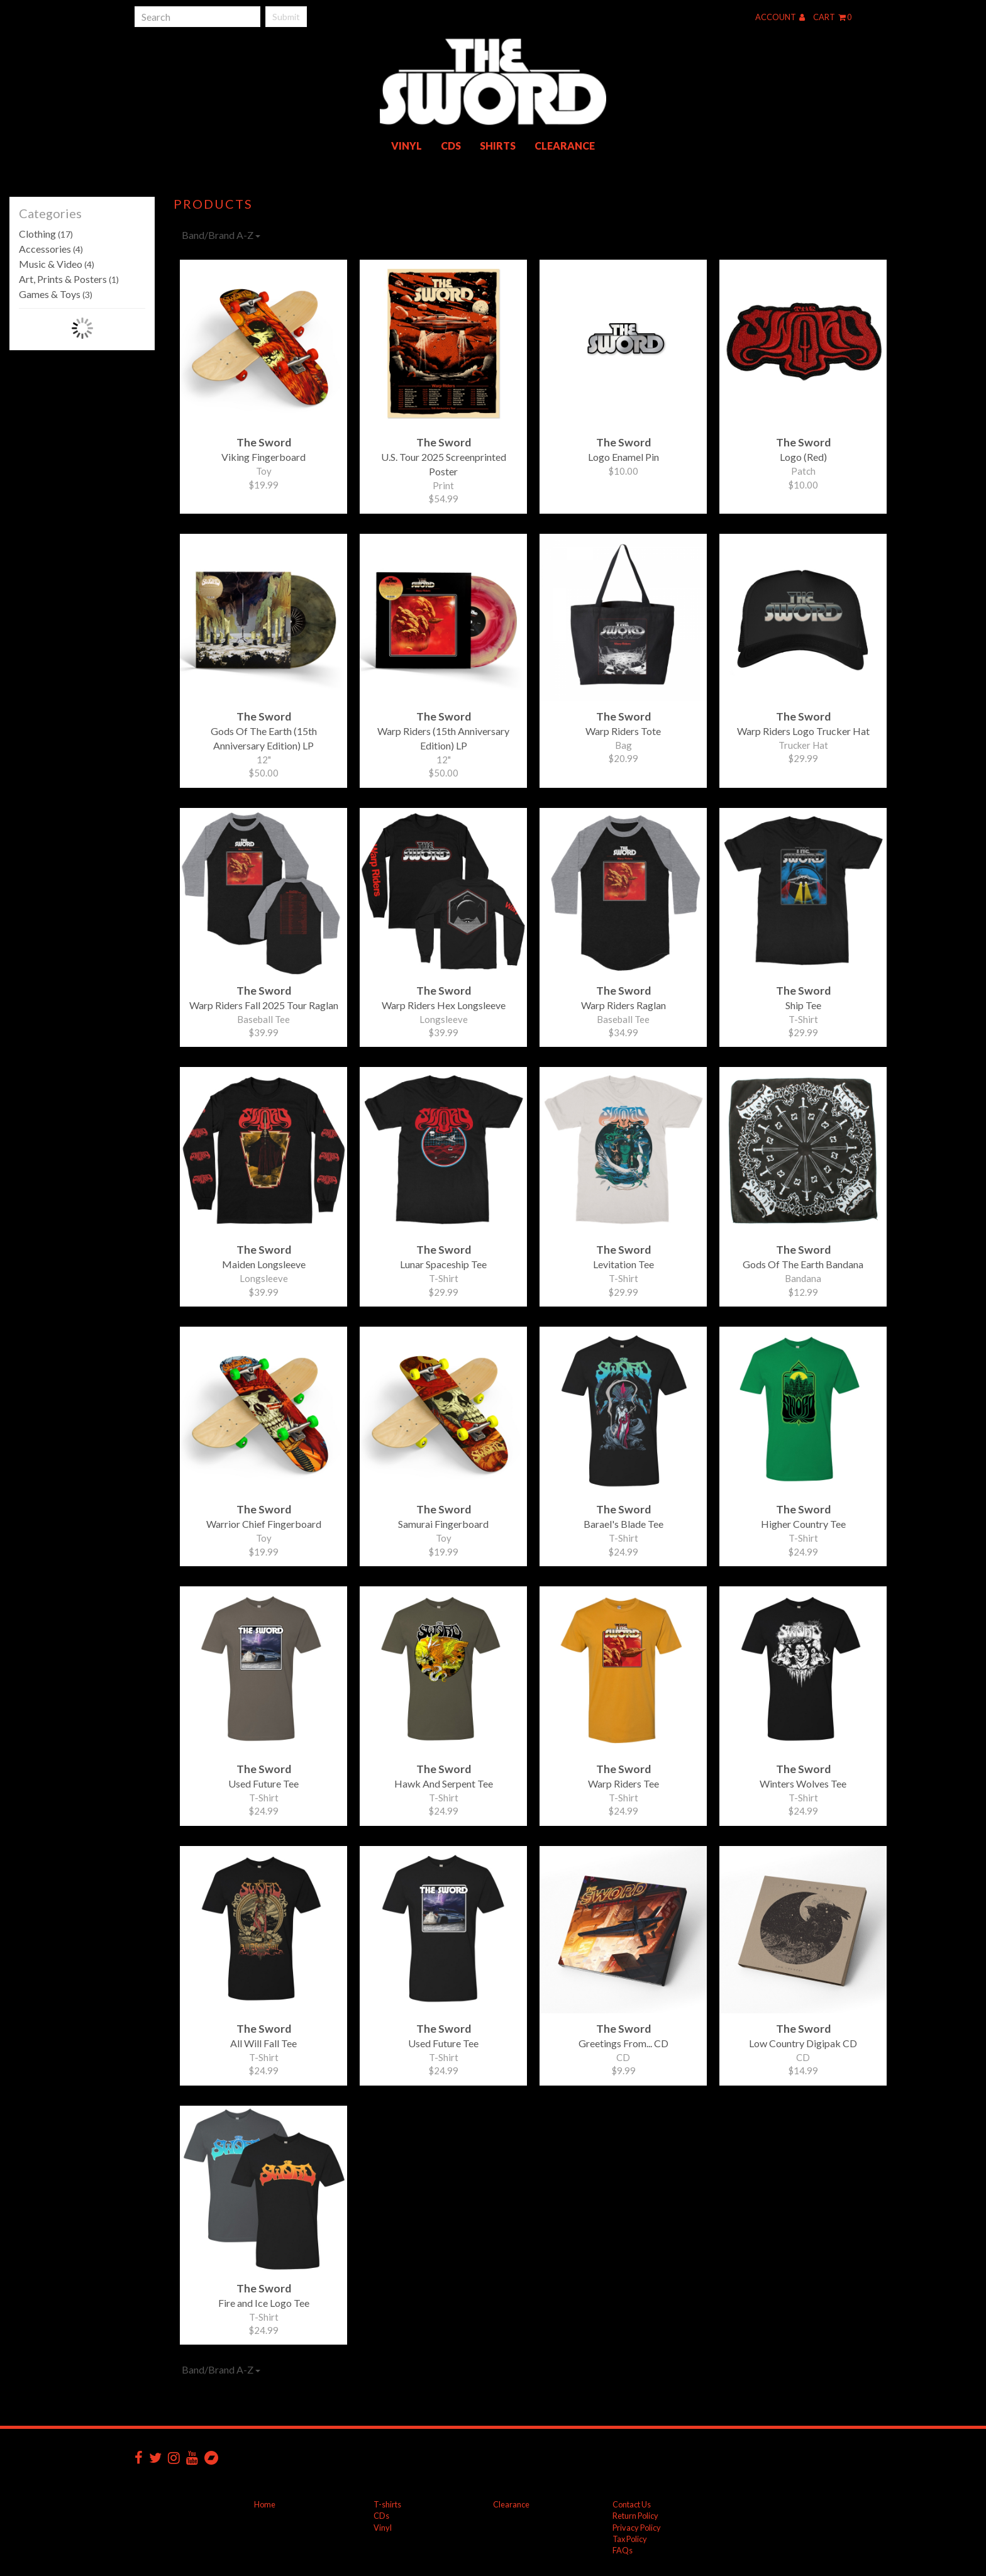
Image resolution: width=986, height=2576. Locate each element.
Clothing (46, 234)
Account (780, 17)
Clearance (565, 146)
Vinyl (406, 146)
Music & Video (56, 264)
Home (264, 2504)
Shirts (498, 146)
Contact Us (631, 2504)
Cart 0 (832, 17)
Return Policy (635, 2516)
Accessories (51, 249)
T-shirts (387, 2504)
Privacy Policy (636, 2528)
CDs (451, 146)
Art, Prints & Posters (69, 279)
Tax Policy (629, 2539)
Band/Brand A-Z (221, 235)
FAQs (622, 2550)
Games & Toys (55, 294)
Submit (286, 16)
